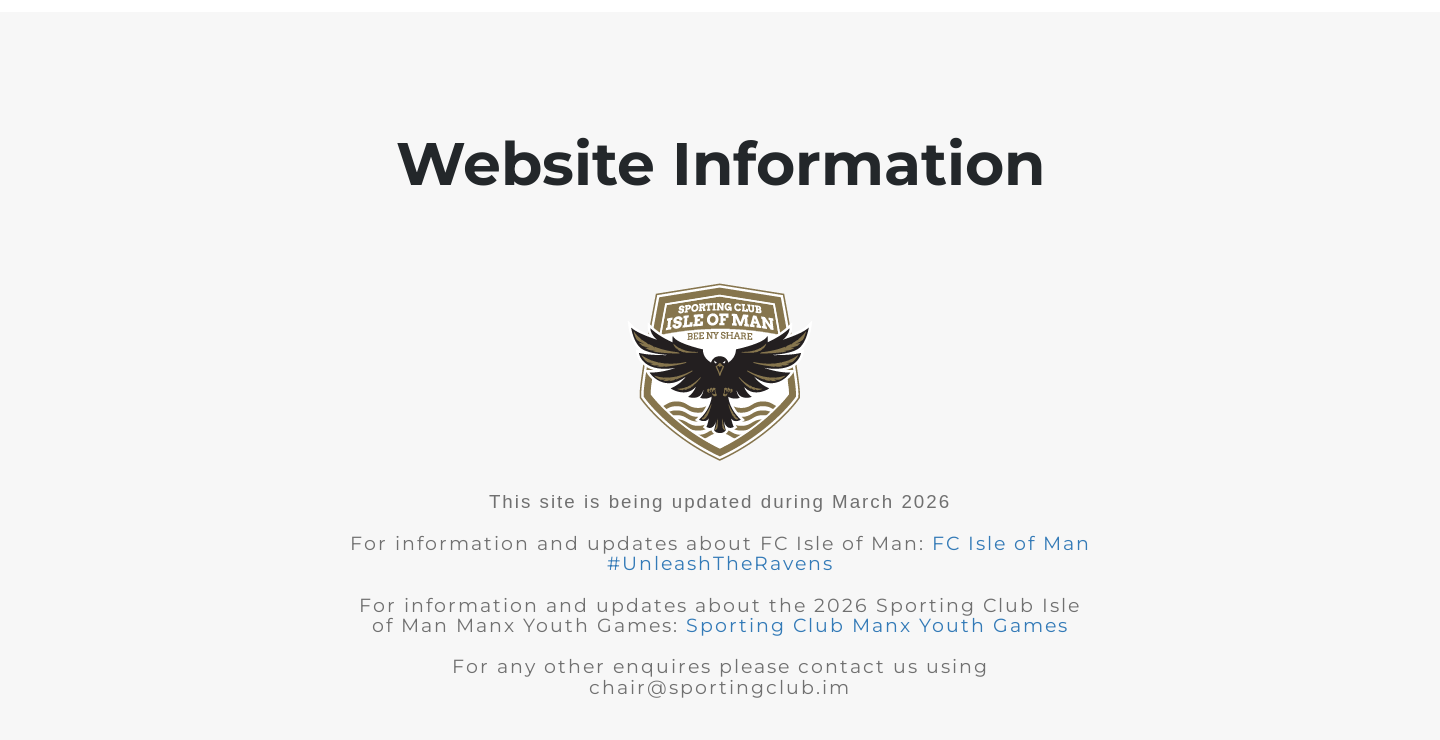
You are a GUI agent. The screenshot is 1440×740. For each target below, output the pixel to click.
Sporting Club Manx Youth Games (877, 625)
